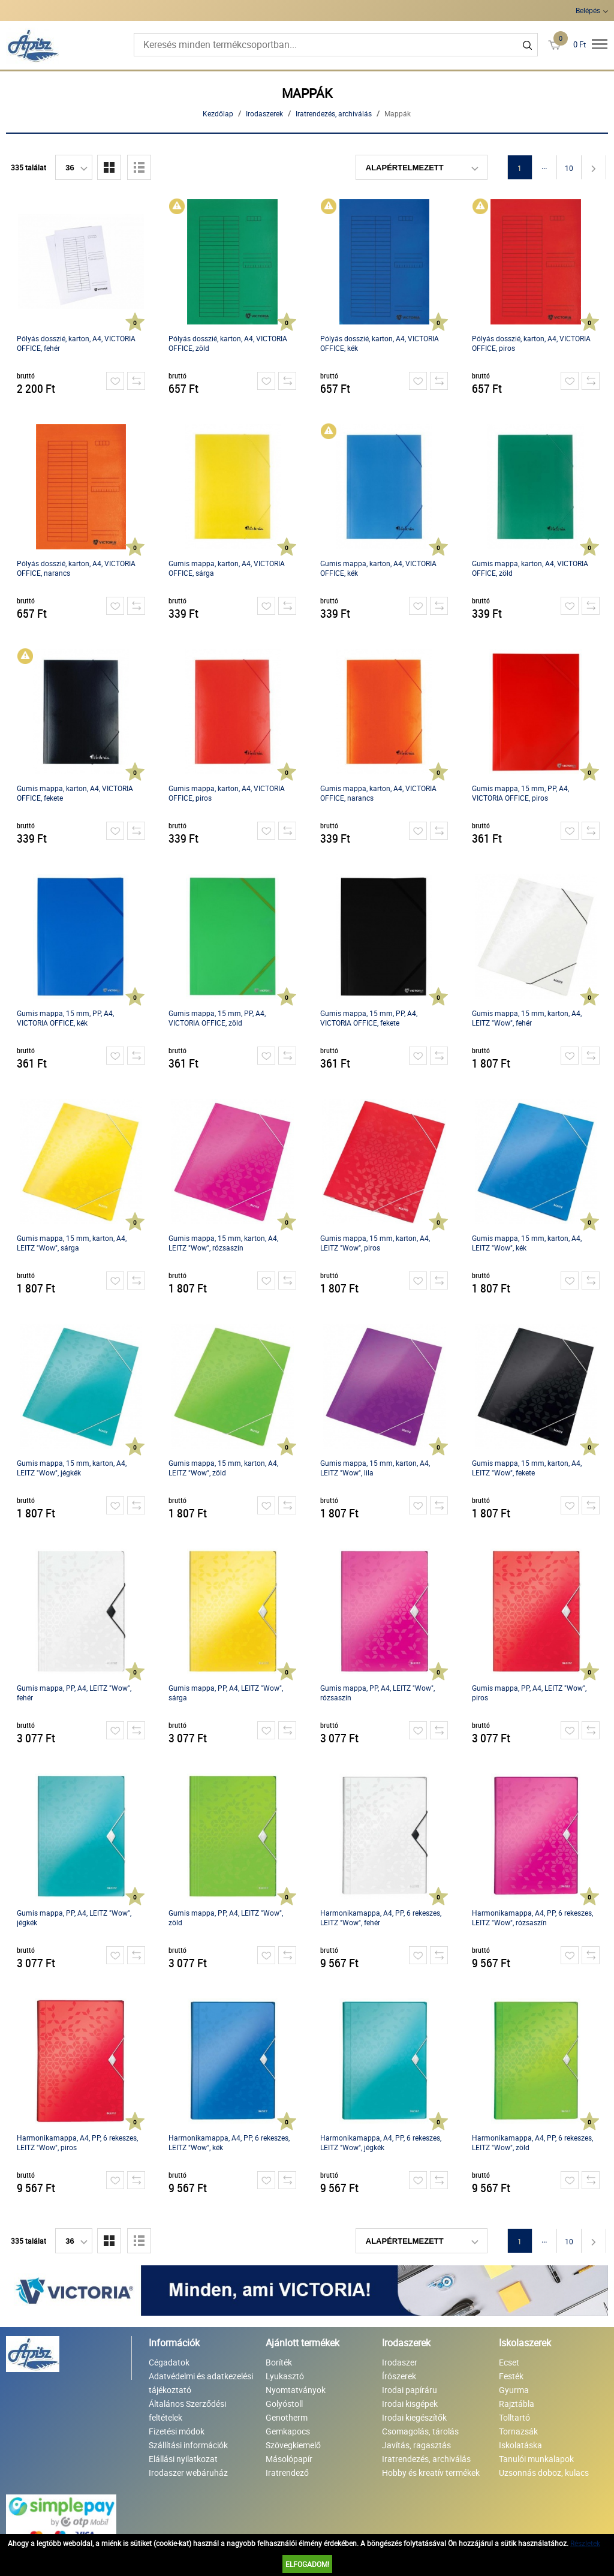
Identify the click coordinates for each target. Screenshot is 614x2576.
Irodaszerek (264, 113)
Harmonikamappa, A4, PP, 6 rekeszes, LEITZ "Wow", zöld (532, 2142)
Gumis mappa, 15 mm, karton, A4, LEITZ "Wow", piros (375, 1242)
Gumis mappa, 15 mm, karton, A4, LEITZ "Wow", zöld (223, 1467)
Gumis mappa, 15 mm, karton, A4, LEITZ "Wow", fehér (527, 1017)
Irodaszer (399, 2362)
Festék (511, 2376)
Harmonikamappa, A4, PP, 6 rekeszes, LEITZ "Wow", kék (229, 2142)
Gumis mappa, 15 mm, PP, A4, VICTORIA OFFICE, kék (65, 1017)
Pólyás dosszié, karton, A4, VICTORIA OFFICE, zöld (227, 343)
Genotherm (287, 2417)
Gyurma (514, 2389)
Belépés (588, 10)
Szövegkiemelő (293, 2445)
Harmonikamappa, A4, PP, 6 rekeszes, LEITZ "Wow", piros (77, 2142)
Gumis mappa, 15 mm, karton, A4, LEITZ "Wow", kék (527, 1242)
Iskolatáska (520, 2445)
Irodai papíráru (409, 2389)
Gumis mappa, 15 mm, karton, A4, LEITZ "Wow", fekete (527, 1467)
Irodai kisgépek (410, 2403)
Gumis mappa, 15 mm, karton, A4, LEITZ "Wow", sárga (72, 1242)
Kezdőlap (218, 113)
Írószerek (399, 2376)
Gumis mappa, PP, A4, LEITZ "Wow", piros (529, 1692)
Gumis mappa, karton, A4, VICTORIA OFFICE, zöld (530, 568)
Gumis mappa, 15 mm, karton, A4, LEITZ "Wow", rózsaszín (223, 1242)
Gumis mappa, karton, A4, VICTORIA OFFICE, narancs (378, 792)
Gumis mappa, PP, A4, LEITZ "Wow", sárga (225, 1692)
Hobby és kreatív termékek (431, 2472)
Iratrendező (287, 2472)
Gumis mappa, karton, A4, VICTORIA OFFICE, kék (378, 568)
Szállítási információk (188, 2445)
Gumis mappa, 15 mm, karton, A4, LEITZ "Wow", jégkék (72, 1467)
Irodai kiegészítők (414, 2417)
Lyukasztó (285, 2376)
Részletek (585, 2543)
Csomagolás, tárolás (420, 2431)
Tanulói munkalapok (536, 2458)
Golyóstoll (284, 2403)
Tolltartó (514, 2417)
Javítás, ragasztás (416, 2445)
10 (569, 168)
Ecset (509, 2362)
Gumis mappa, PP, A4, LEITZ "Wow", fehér (74, 1692)
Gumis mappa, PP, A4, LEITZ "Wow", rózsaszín (377, 1692)
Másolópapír (289, 2458)
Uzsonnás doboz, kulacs (544, 2472)
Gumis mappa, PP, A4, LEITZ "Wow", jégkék (74, 1917)
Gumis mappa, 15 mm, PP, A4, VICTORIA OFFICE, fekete (368, 1017)
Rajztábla (516, 2403)
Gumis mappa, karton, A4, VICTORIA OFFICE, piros (226, 792)
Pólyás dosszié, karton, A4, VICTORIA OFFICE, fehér (76, 343)
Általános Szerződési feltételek (187, 2410)
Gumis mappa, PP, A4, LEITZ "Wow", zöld (225, 1917)
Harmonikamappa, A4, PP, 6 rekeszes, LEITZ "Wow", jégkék (380, 2142)
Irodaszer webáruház (188, 2472)
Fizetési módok (176, 2431)
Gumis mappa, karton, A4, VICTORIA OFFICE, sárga (226, 568)
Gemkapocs (288, 2431)
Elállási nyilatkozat (183, 2458)
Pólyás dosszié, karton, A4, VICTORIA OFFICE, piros (531, 343)
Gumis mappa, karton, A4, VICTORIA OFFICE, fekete (75, 792)
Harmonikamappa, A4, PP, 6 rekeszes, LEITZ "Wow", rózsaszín (532, 1917)
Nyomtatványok (296, 2389)
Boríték (279, 2362)
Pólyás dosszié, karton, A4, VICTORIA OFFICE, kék (379, 343)
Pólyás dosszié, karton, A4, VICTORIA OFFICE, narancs (76, 568)
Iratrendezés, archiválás (334, 113)
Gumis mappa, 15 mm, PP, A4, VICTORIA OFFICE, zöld (217, 1017)
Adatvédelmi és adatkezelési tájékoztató (201, 2382)
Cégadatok (169, 2362)
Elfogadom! (307, 2564)
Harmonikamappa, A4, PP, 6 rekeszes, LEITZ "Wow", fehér (380, 1917)
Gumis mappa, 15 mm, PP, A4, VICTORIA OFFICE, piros (520, 792)
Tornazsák (518, 2431)
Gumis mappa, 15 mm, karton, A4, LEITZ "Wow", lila (375, 1467)
